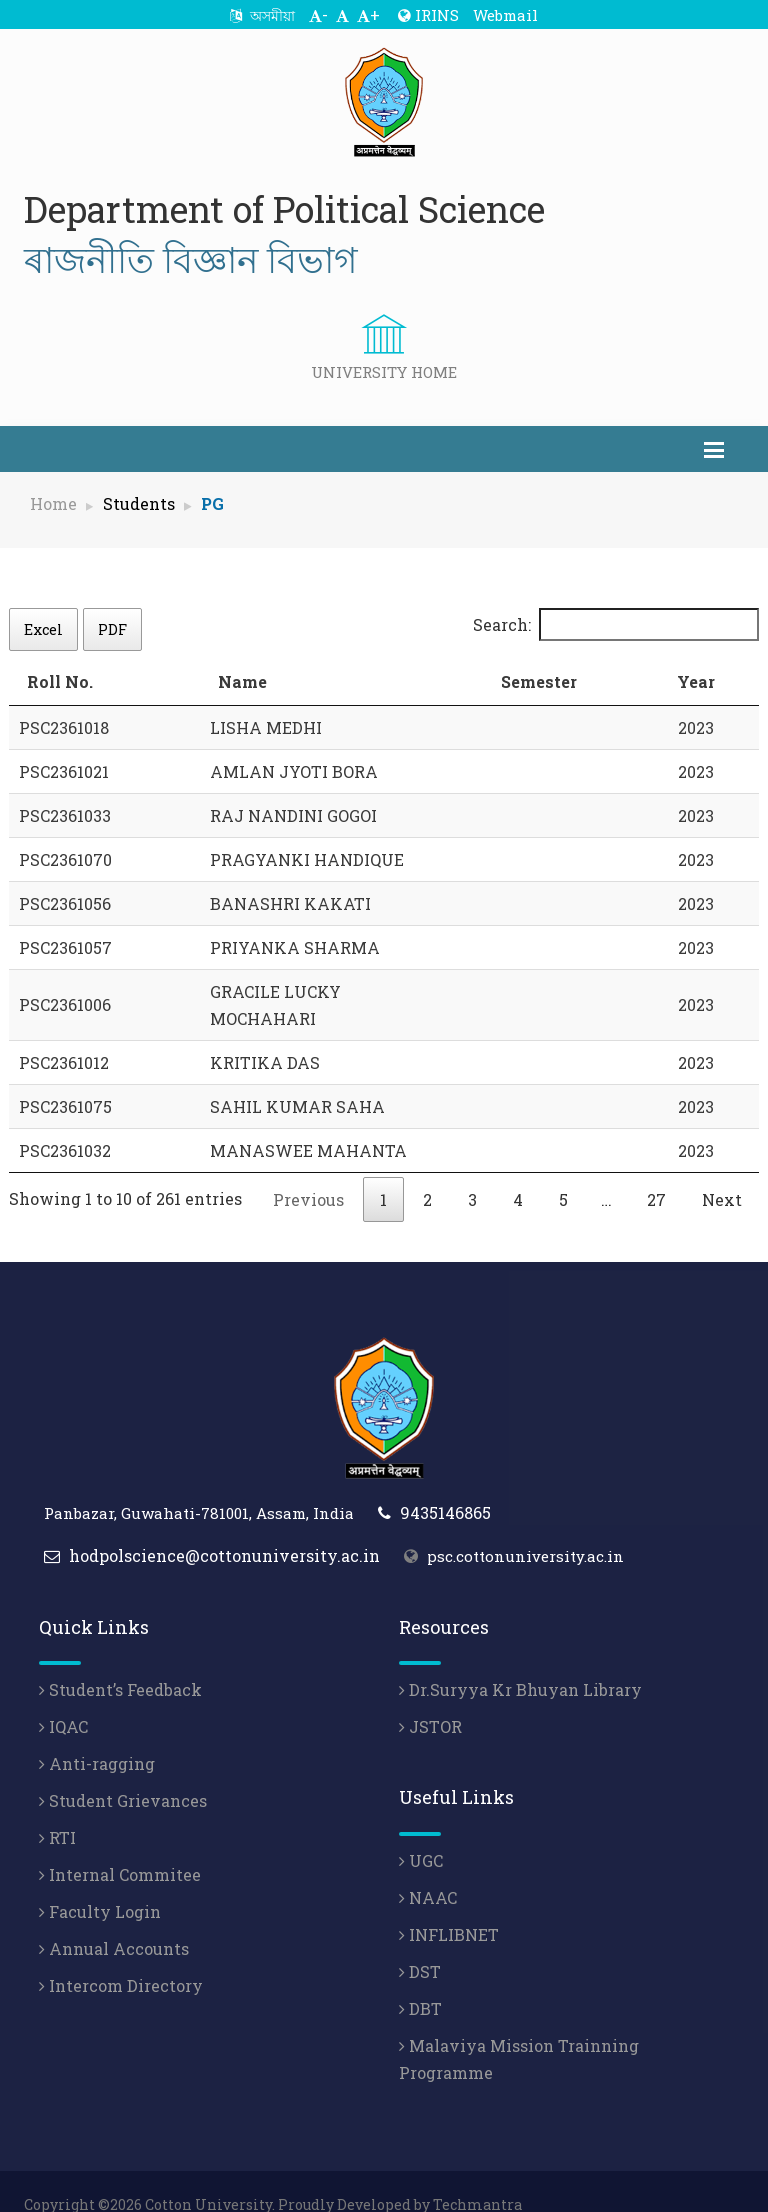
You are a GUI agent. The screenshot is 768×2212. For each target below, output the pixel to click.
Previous (308, 1172)
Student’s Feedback (120, 1662)
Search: (616, 624)
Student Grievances (123, 1773)
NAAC (428, 1870)
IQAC (63, 1699)
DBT (420, 1981)
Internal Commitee (120, 1847)
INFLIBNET (449, 1907)
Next (722, 1172)
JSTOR (430, 1699)
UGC (421, 1833)
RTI (57, 1810)
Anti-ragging (97, 1736)
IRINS (428, 15)
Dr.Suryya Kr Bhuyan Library (520, 1662)
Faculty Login (100, 1884)
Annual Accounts (114, 1921)
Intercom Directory (121, 1958)
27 (656, 1172)
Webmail (505, 15)
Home (53, 503)
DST (420, 1944)
